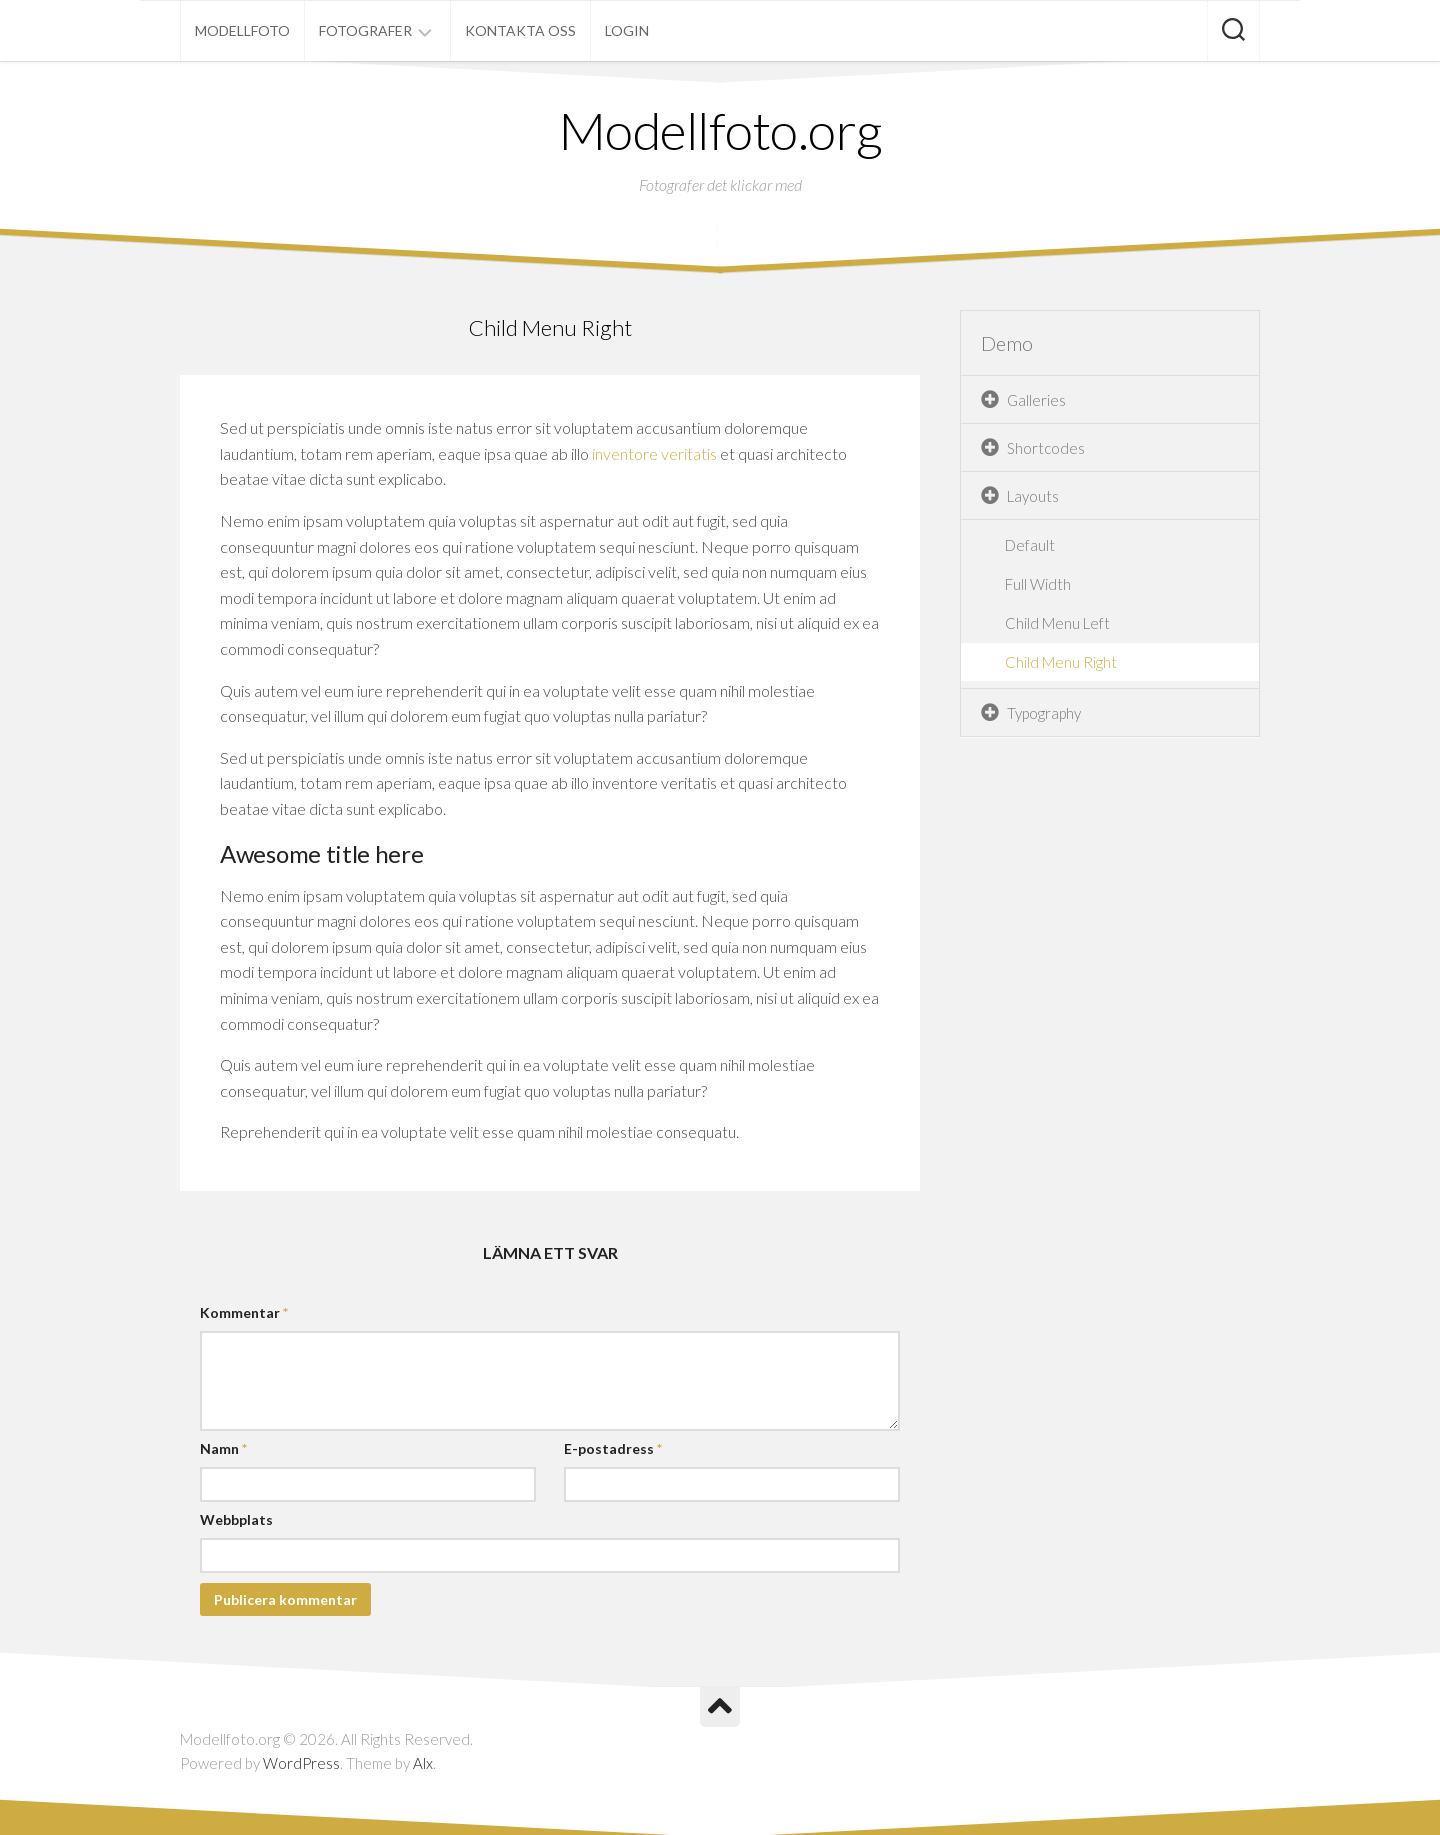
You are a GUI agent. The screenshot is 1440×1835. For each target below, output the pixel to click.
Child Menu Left (1057, 623)
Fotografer (365, 30)
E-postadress (613, 1448)
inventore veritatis (654, 453)
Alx (423, 1763)
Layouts (1033, 496)
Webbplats (236, 1519)
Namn (223, 1448)
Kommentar (244, 1312)
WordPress (301, 1763)
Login (627, 30)
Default (1030, 545)
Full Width (1038, 584)
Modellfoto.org (720, 130)
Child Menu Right (1061, 662)
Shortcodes (1046, 448)
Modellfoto (242, 30)
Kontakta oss (520, 30)
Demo (1007, 343)
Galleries (1036, 400)
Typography (1044, 713)
